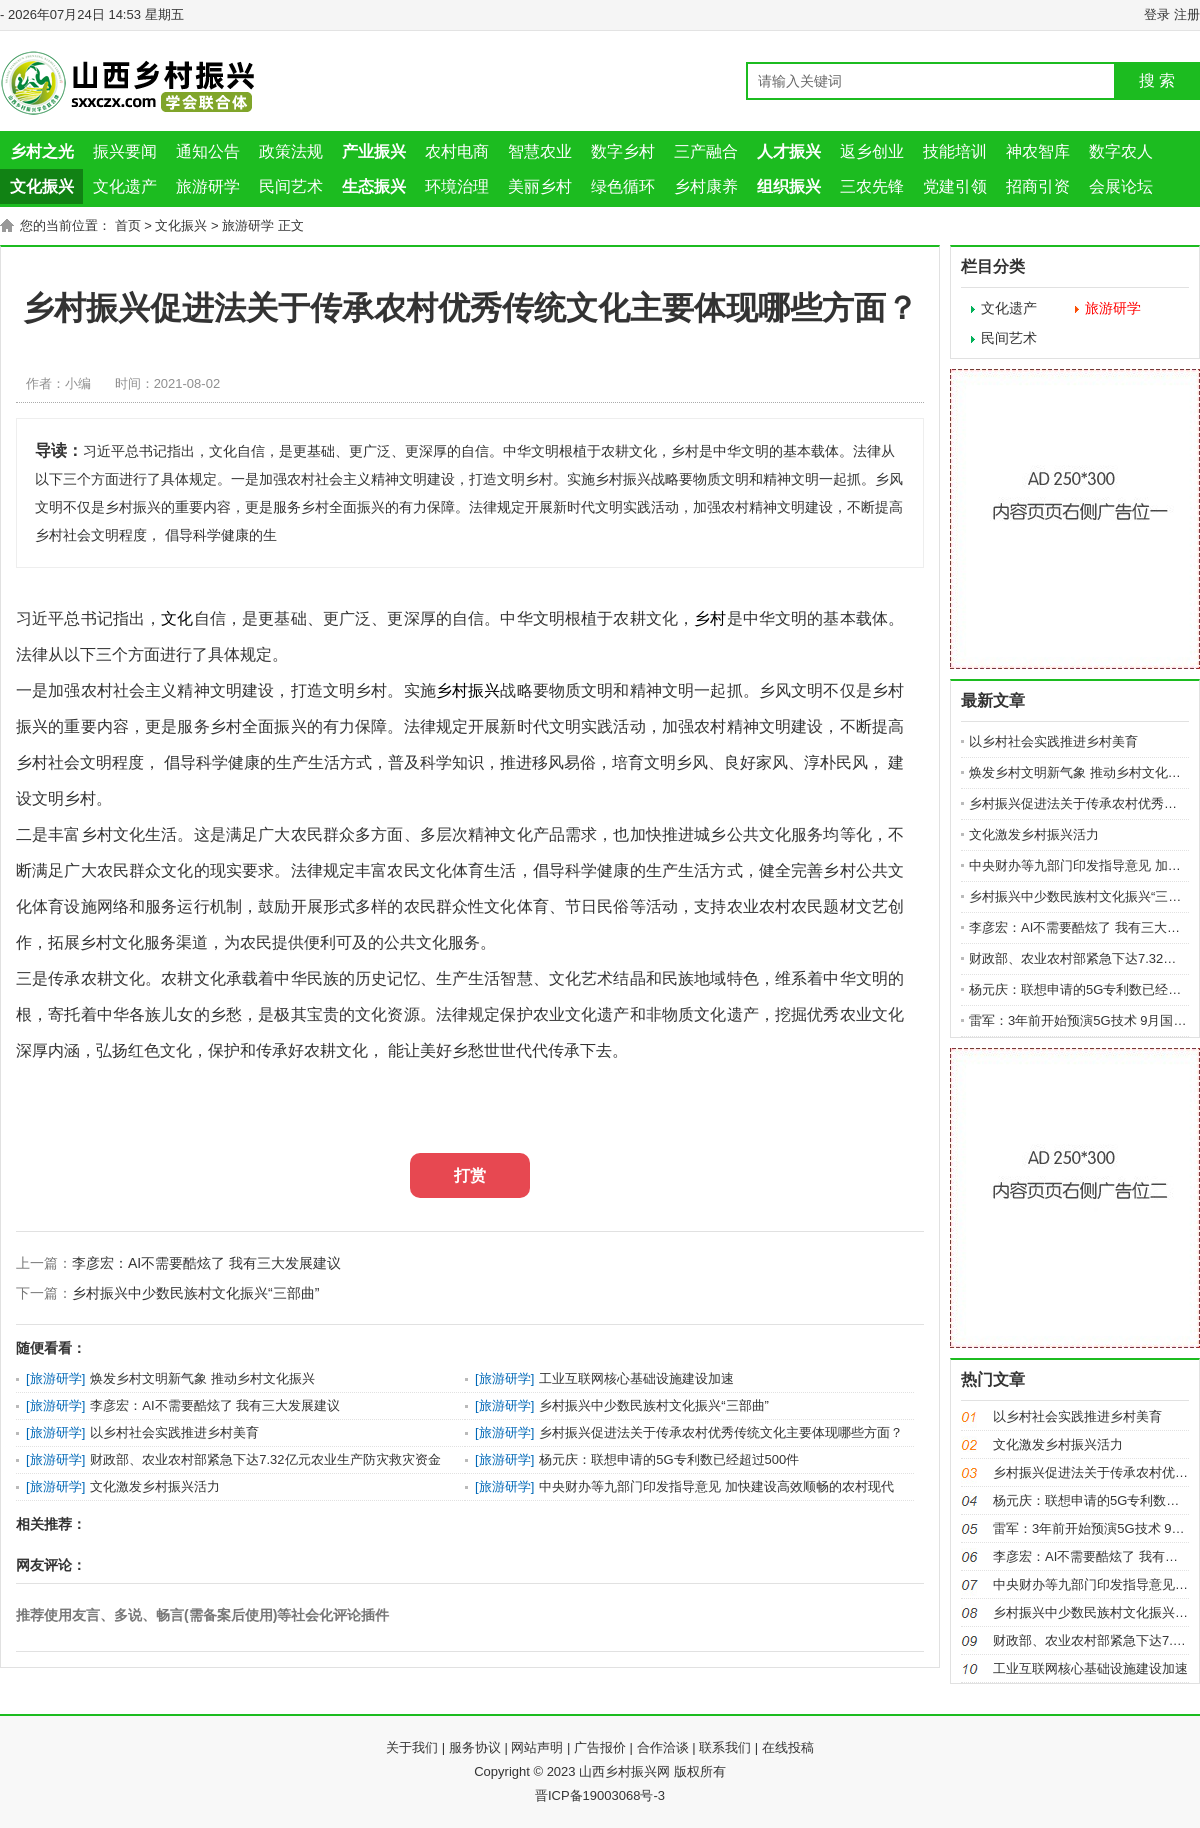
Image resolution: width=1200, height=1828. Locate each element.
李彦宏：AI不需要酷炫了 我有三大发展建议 (206, 1263)
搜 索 (1157, 80)
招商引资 (1038, 186)
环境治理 (457, 186)
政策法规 (291, 151)
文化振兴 (181, 225)
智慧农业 (540, 151)
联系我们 (725, 1747)
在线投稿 (788, 1747)
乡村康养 (706, 186)
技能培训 (955, 151)
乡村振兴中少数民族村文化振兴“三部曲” (195, 1293)
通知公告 (208, 151)
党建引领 (955, 186)
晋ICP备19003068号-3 (600, 1795)
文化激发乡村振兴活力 (155, 1486)
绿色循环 (623, 186)
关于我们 (412, 1747)
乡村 (710, 618)
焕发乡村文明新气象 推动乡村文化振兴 (202, 1378)
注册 (1187, 14)
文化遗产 (125, 186)
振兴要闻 (125, 151)
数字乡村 (623, 151)
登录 (1157, 14)
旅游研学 (208, 186)
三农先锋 (872, 186)
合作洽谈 (663, 1747)
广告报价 (600, 1747)
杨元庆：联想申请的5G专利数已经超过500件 (669, 1459)
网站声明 (537, 1747)
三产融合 (706, 151)
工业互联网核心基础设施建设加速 (636, 1378)
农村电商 (457, 151)
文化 (177, 618)
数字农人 (1121, 151)
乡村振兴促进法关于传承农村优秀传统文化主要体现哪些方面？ (721, 1432)
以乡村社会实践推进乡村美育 (174, 1432)
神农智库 (1038, 151)
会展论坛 (1121, 186)
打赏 (470, 1175)
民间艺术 (291, 186)
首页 (128, 225)
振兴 (484, 690)
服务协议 (475, 1747)
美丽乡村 (540, 186)
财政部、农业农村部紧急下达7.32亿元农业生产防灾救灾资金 (265, 1459)
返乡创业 (872, 151)
